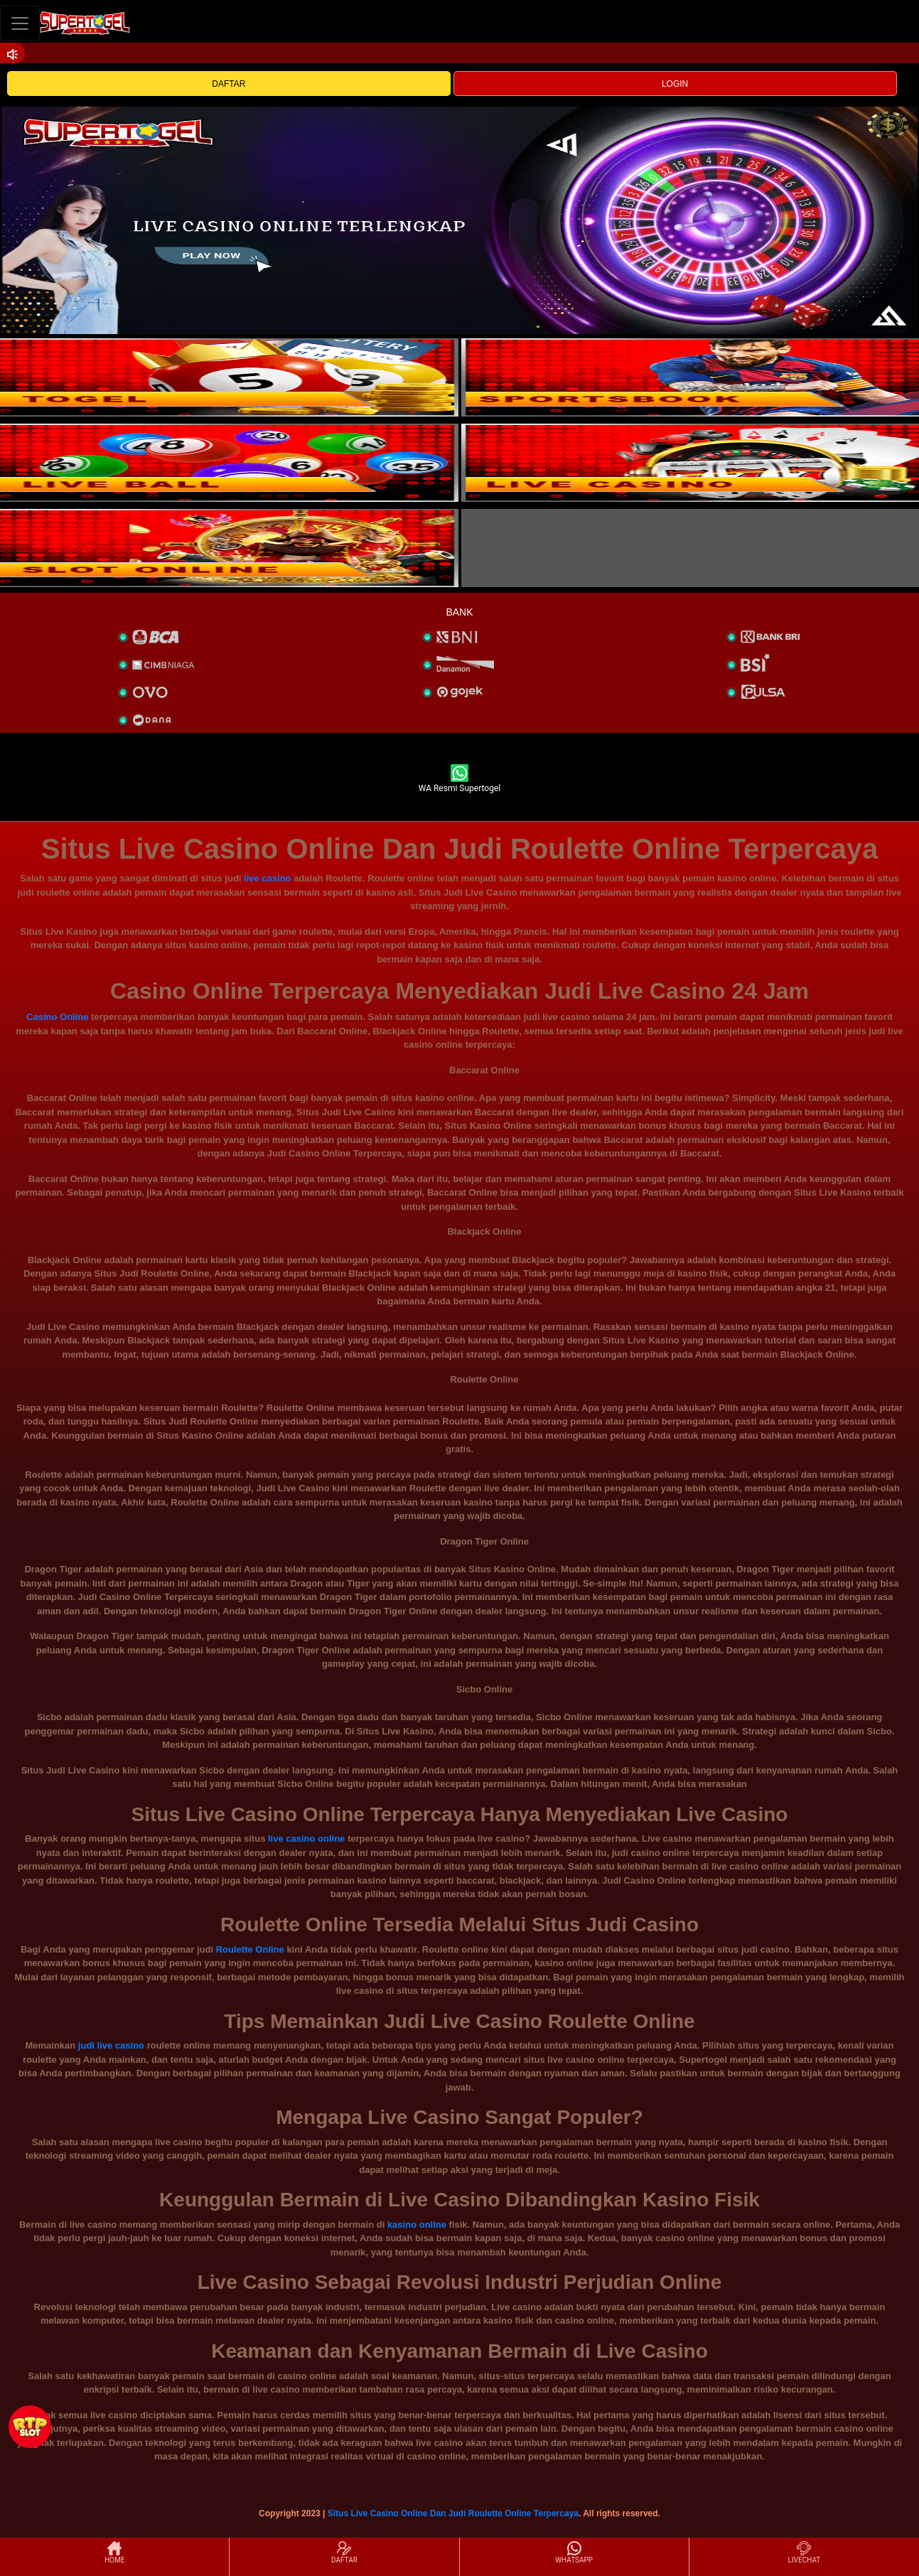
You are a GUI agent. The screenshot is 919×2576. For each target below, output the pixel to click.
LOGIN (675, 84)
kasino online (416, 2224)
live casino (267, 878)
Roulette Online (250, 1949)
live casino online (306, 1838)
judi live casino (111, 2045)
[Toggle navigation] (20, 23)
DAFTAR (228, 84)
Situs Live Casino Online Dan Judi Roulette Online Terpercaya (453, 2513)
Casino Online (57, 1016)
